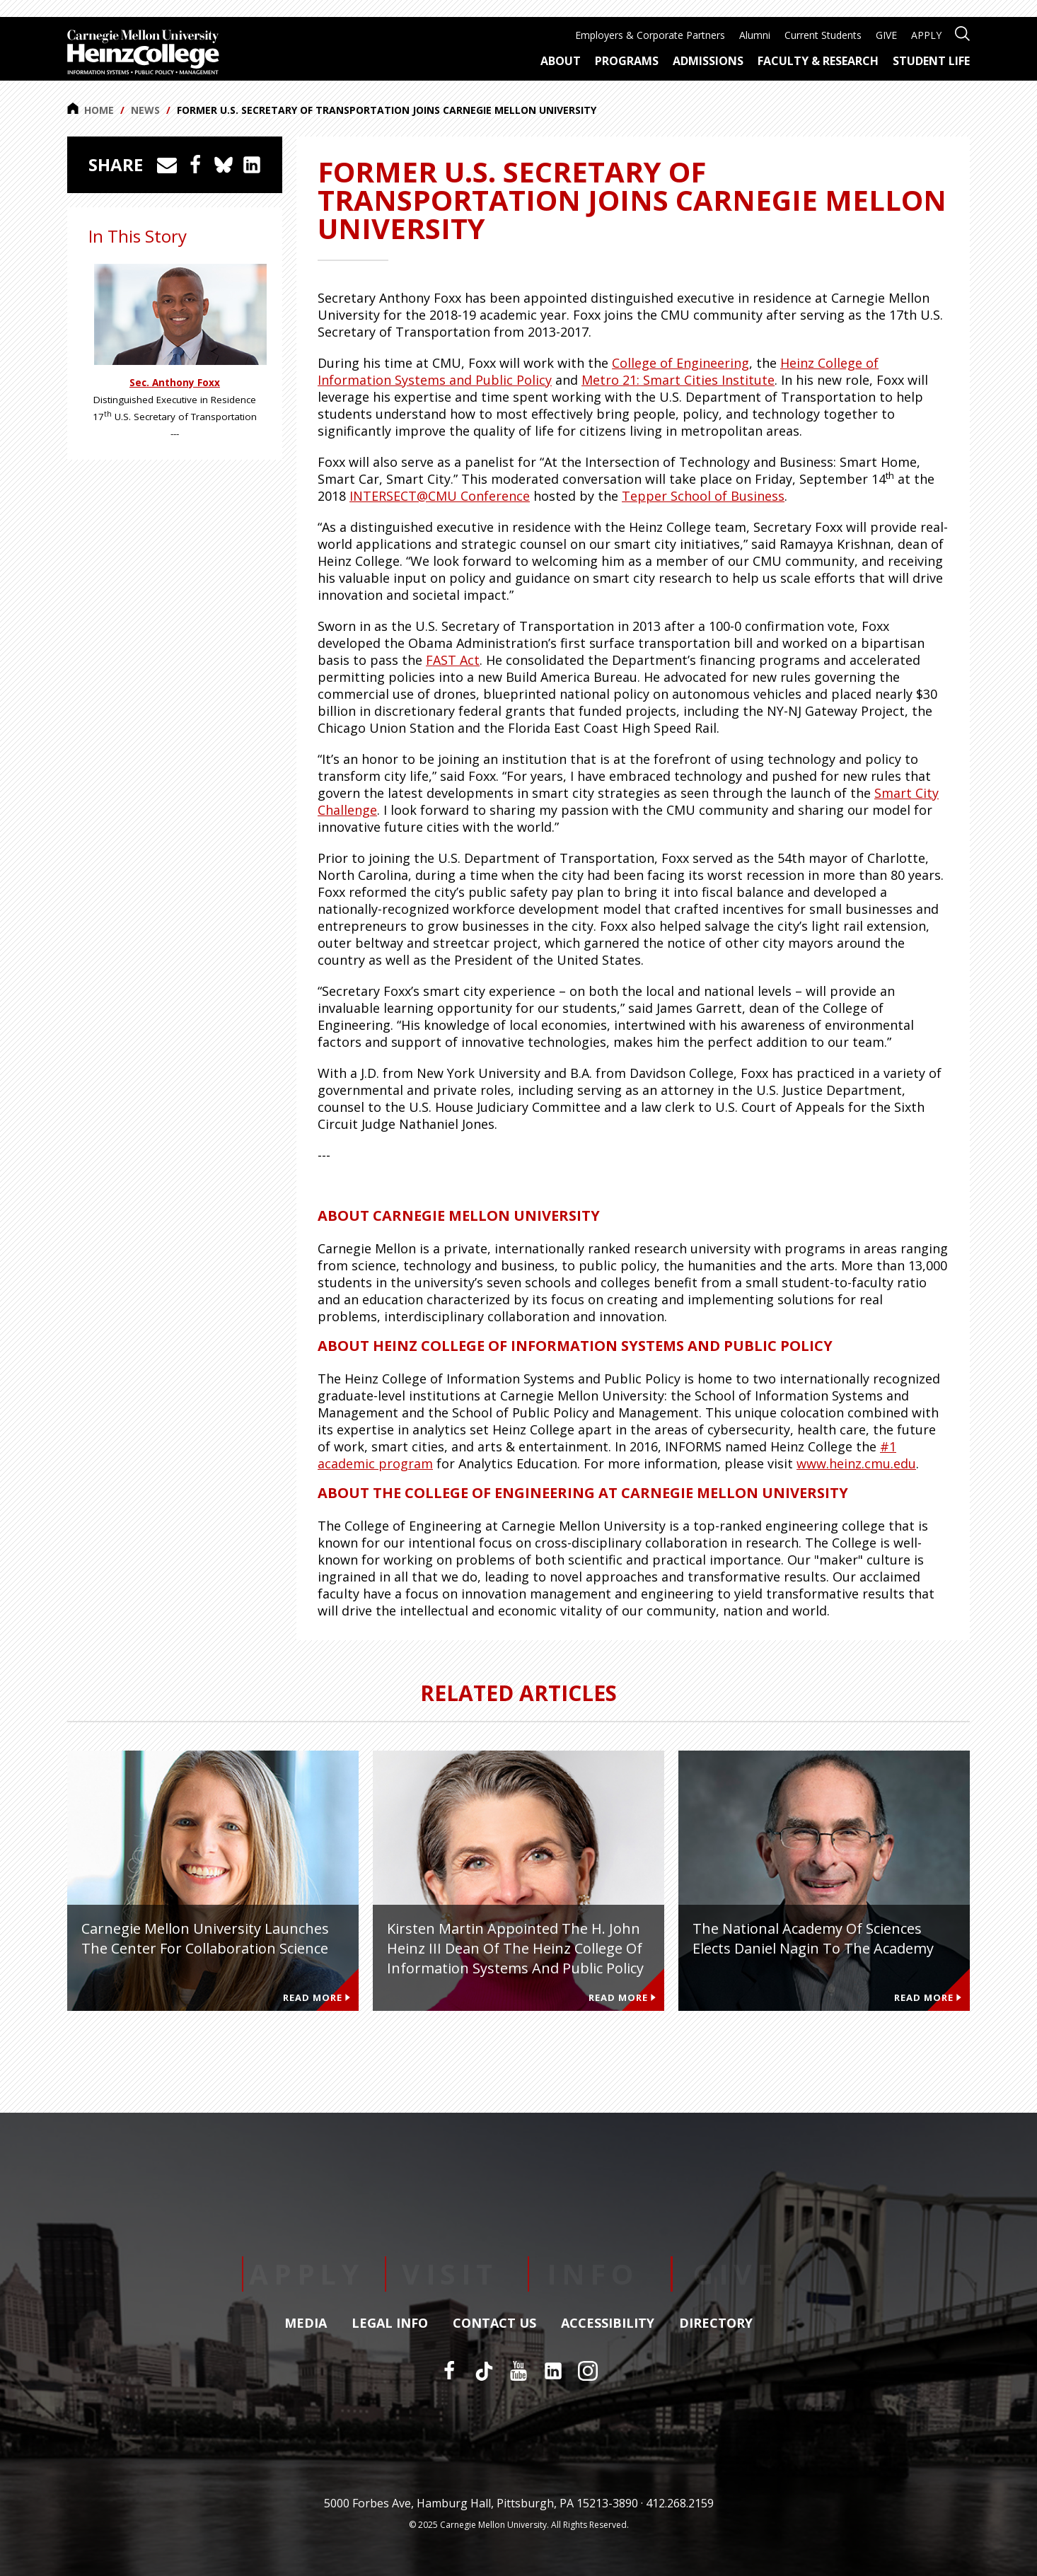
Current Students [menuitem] (823, 35)
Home (90, 110)
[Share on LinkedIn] (252, 165)
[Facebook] (449, 2371)
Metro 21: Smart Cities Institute (678, 379)
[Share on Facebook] (195, 165)
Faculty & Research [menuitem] (818, 60)
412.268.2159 (680, 2503)
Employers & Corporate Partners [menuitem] (650, 35)
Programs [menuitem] (627, 60)
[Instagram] (588, 2371)
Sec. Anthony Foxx (174, 382)
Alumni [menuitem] (754, 35)
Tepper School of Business (703, 495)
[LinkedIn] (553, 2371)
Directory (716, 2323)
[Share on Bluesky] (223, 165)
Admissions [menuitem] (708, 60)
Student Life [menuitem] (931, 60)
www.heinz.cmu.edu (856, 1463)
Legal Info (390, 2323)
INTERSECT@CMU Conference (439, 495)
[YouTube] (518, 2371)
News (145, 110)
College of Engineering (680, 362)
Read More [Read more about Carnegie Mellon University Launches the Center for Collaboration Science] (316, 1997)
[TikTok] (484, 2371)
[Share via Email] (167, 165)
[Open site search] (962, 32)
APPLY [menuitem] (926, 35)
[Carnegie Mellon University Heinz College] (143, 54)
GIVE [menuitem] (886, 35)
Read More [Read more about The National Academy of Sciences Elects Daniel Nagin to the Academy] (927, 1997)
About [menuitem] (560, 60)
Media (305, 2323)
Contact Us (494, 2323)
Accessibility (607, 2323)
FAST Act (453, 659)
